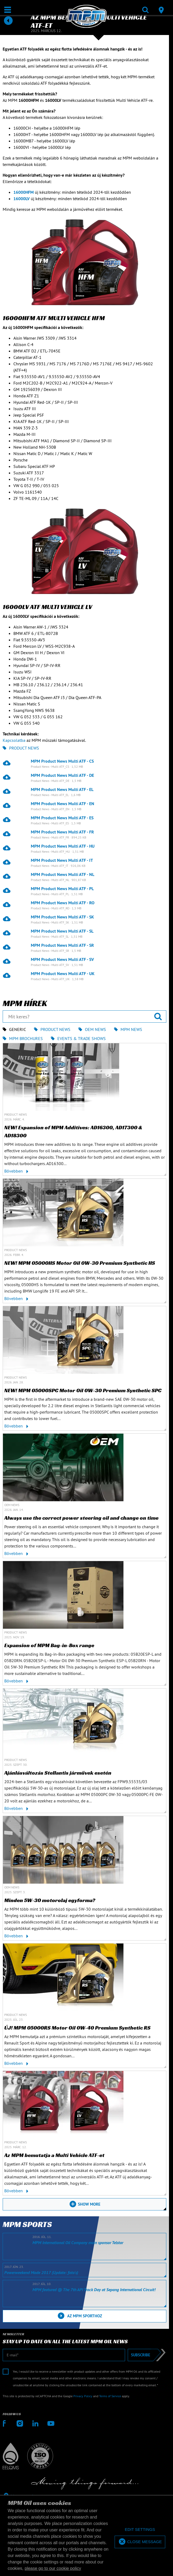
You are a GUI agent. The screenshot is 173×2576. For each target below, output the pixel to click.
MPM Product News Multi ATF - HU (63, 846)
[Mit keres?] (84, 1016)
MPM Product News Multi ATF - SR (62, 945)
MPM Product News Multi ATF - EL (62, 789)
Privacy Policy (82, 2396)
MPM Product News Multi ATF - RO (63, 902)
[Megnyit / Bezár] (7, 10)
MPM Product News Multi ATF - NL (62, 874)
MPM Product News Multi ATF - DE (62, 775)
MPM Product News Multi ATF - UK (63, 973)
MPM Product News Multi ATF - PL (62, 888)
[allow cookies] (140, 2542)
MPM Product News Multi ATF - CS (62, 761)
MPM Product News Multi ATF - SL (62, 931)
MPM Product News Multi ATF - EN (62, 803)
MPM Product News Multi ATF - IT (62, 860)
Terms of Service (110, 2396)
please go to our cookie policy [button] (53, 2568)
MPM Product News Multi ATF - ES (62, 817)
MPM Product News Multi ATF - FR (62, 832)
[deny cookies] (140, 2529)
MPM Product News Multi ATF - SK (62, 917)
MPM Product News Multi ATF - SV (62, 959)
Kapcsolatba (14, 740)
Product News (21, 748)
